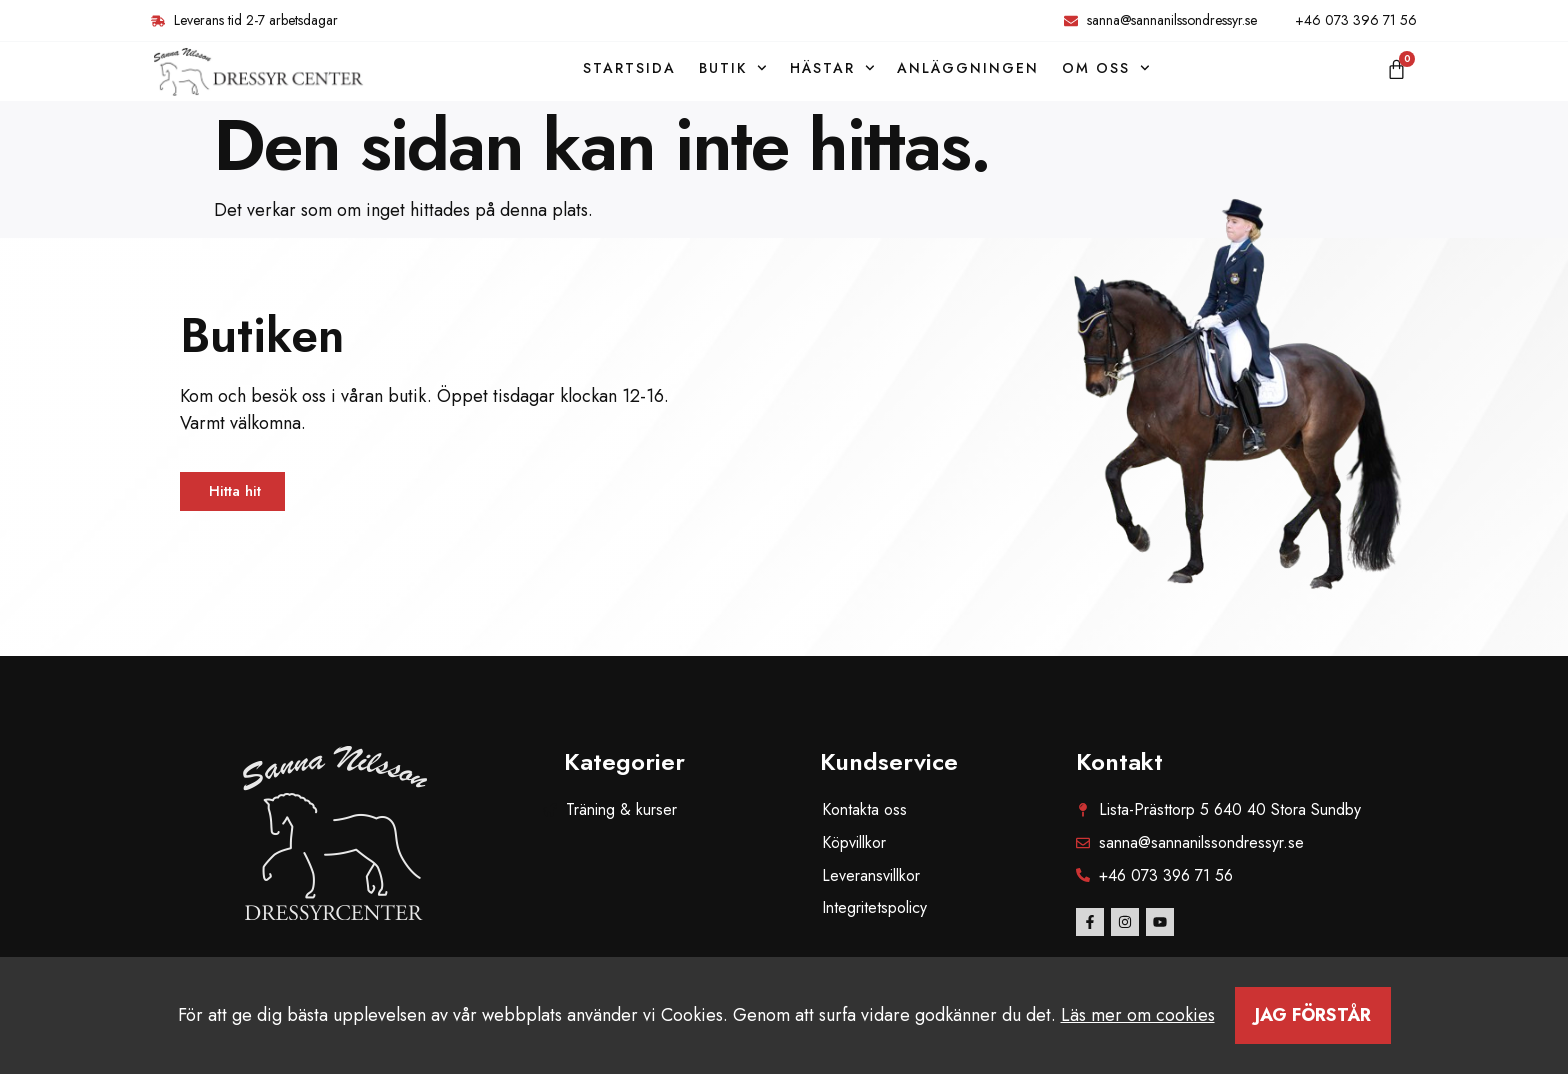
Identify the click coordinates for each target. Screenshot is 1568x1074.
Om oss (1106, 68)
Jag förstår (1313, 1015)
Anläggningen (968, 68)
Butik (733, 68)
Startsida (629, 68)
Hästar (832, 68)
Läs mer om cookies (1138, 1015)
